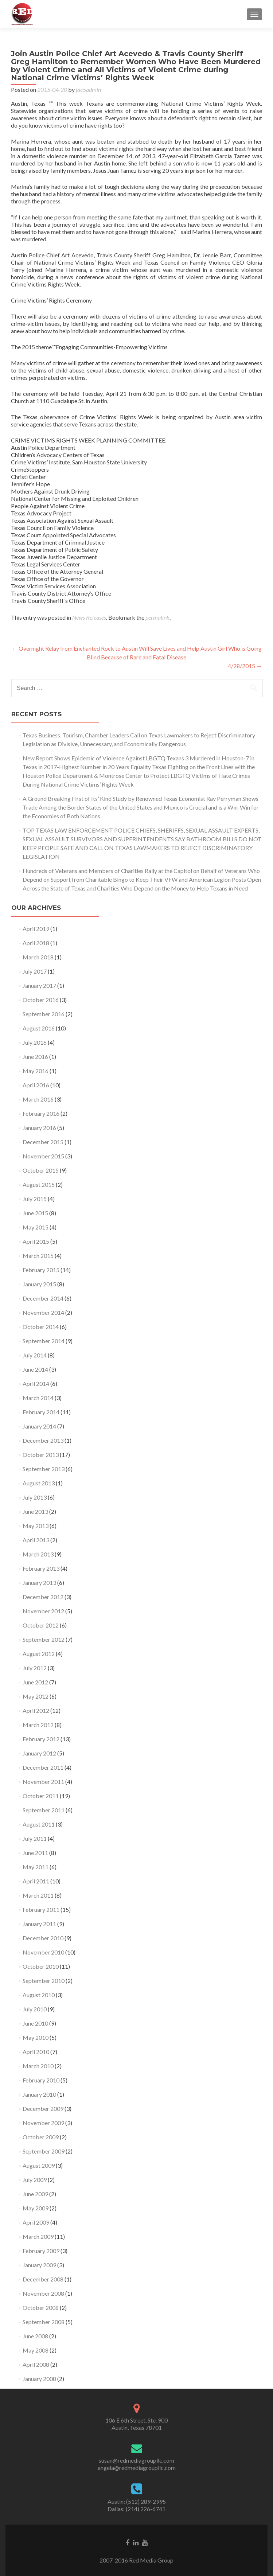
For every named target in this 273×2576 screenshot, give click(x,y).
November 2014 (43, 1312)
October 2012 (41, 1625)
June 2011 (35, 1852)
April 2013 (36, 1539)
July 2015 (35, 1198)
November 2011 (43, 1781)
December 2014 (43, 1298)
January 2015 (39, 1284)
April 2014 (36, 1383)
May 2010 (35, 2037)
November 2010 (43, 1952)
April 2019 (36, 928)
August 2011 (39, 1824)
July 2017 (35, 971)
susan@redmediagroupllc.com (136, 2460)
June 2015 (35, 1212)
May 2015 (35, 1227)
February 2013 (41, 1568)
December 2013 (43, 1440)
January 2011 (39, 1923)
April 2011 (36, 1881)
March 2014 (38, 1397)
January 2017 (39, 985)
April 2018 (36, 942)
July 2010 (35, 2009)
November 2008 (43, 2293)
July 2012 (35, 1667)
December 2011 (43, 1767)
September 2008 (44, 2321)
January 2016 (39, 1127)
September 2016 (44, 1013)
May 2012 (35, 1696)
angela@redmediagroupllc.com (137, 2467)
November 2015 (43, 1156)
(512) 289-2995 (146, 2501)
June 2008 (35, 2336)
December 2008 (43, 2279)
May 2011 (35, 1866)
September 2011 (44, 1810)
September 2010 (44, 1980)
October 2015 (41, 1170)
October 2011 (41, 1795)
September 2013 (44, 1468)
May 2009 (35, 2208)
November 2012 (43, 1610)
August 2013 (39, 1483)
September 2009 (44, 2151)
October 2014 (41, 1326)
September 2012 (44, 1639)
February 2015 (41, 1269)
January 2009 (39, 2264)
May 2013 (35, 1525)
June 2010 (35, 2023)
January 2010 (39, 2094)
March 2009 (38, 2236)
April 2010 (36, 2051)
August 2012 (39, 1653)
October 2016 (41, 999)
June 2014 (35, 1369)
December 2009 (43, 2108)
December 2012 (43, 1596)
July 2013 (35, 1497)
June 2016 (35, 1056)
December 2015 (43, 1141)
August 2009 (39, 2165)
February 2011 (41, 1909)
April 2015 (36, 1241)
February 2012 (41, 1738)
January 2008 (39, 2378)
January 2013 (39, 1582)
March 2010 (38, 2065)
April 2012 (36, 1710)
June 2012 (35, 1682)
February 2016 (41, 1113)
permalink (157, 617)
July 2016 (35, 1042)
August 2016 (39, 1028)
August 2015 (39, 1184)
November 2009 (43, 2122)
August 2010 (39, 1994)
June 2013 (35, 1511)
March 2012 (38, 1724)
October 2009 (41, 2136)
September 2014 (44, 1340)
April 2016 (36, 1085)
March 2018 (38, 957)
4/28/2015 (245, 665)
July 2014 (35, 1355)
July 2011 (35, 1838)
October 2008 (41, 2307)
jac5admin (88, 89)
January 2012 (39, 1753)
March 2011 (38, 1895)
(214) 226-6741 (145, 2508)
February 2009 (41, 2250)
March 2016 (38, 1099)
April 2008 (36, 2364)
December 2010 (43, 1937)
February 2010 (41, 2080)
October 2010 (41, 1966)
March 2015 (38, 1255)
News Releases (89, 617)
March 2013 (38, 1554)
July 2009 (35, 2179)
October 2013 (41, 1454)
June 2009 (35, 2193)
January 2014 (39, 1426)
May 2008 (35, 2350)
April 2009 (36, 2222)
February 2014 (41, 1411)
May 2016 (35, 1070)
